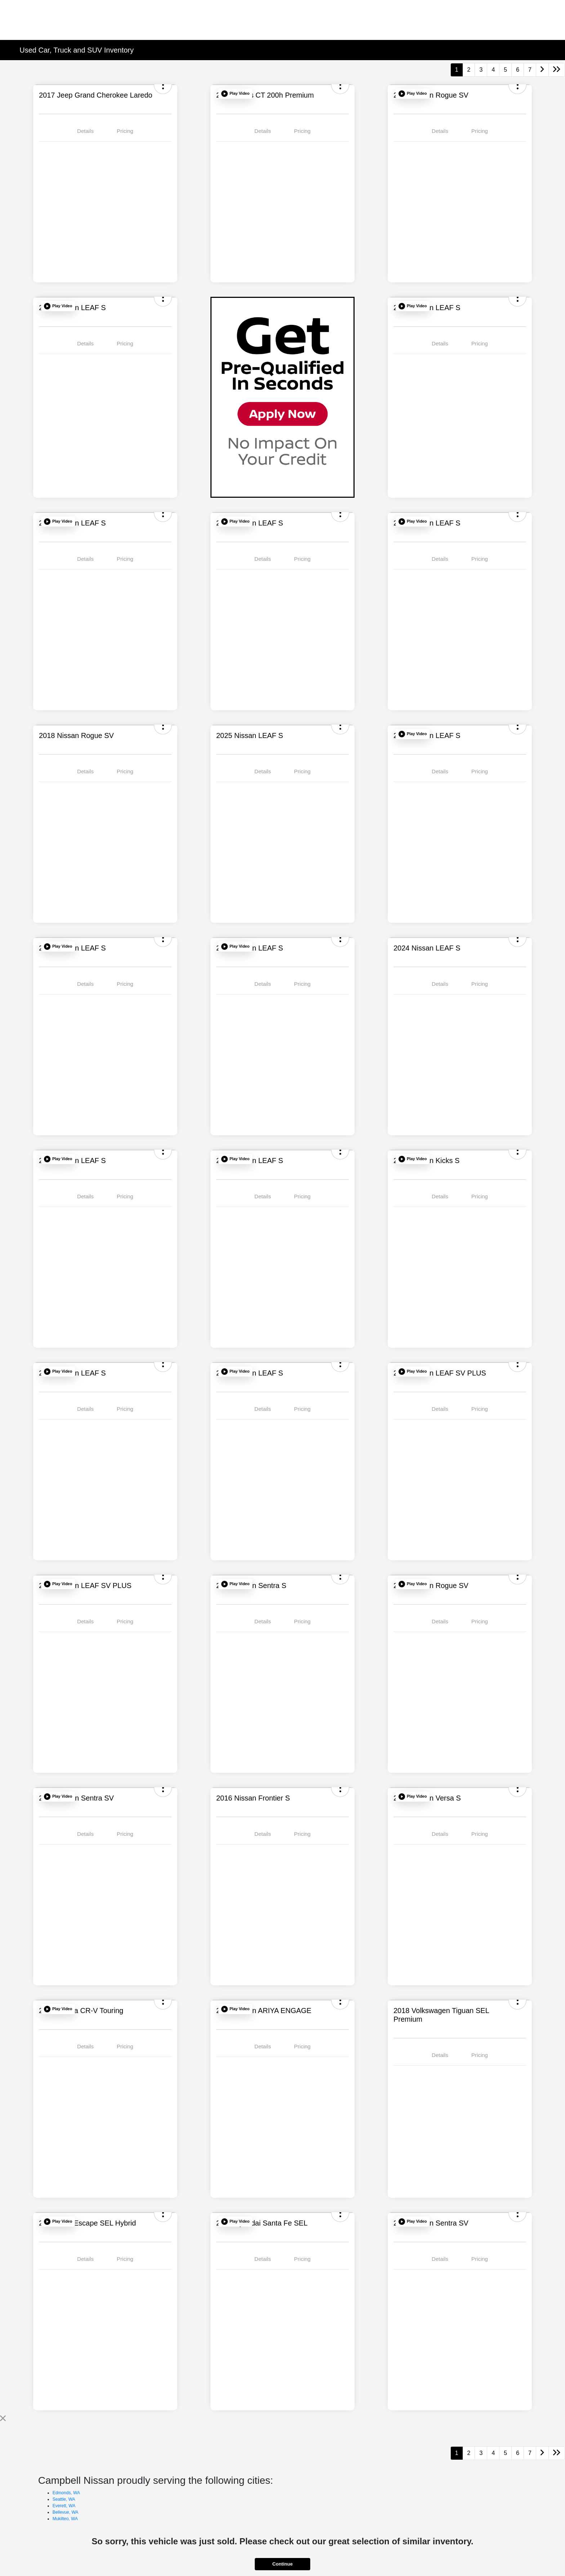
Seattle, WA (64, 2499)
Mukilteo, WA (65, 2518)
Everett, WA (64, 2505)
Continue (282, 2564)
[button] (235, 94)
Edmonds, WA (66, 2492)
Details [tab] (85, 131)
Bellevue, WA (66, 2512)
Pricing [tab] (125, 131)
